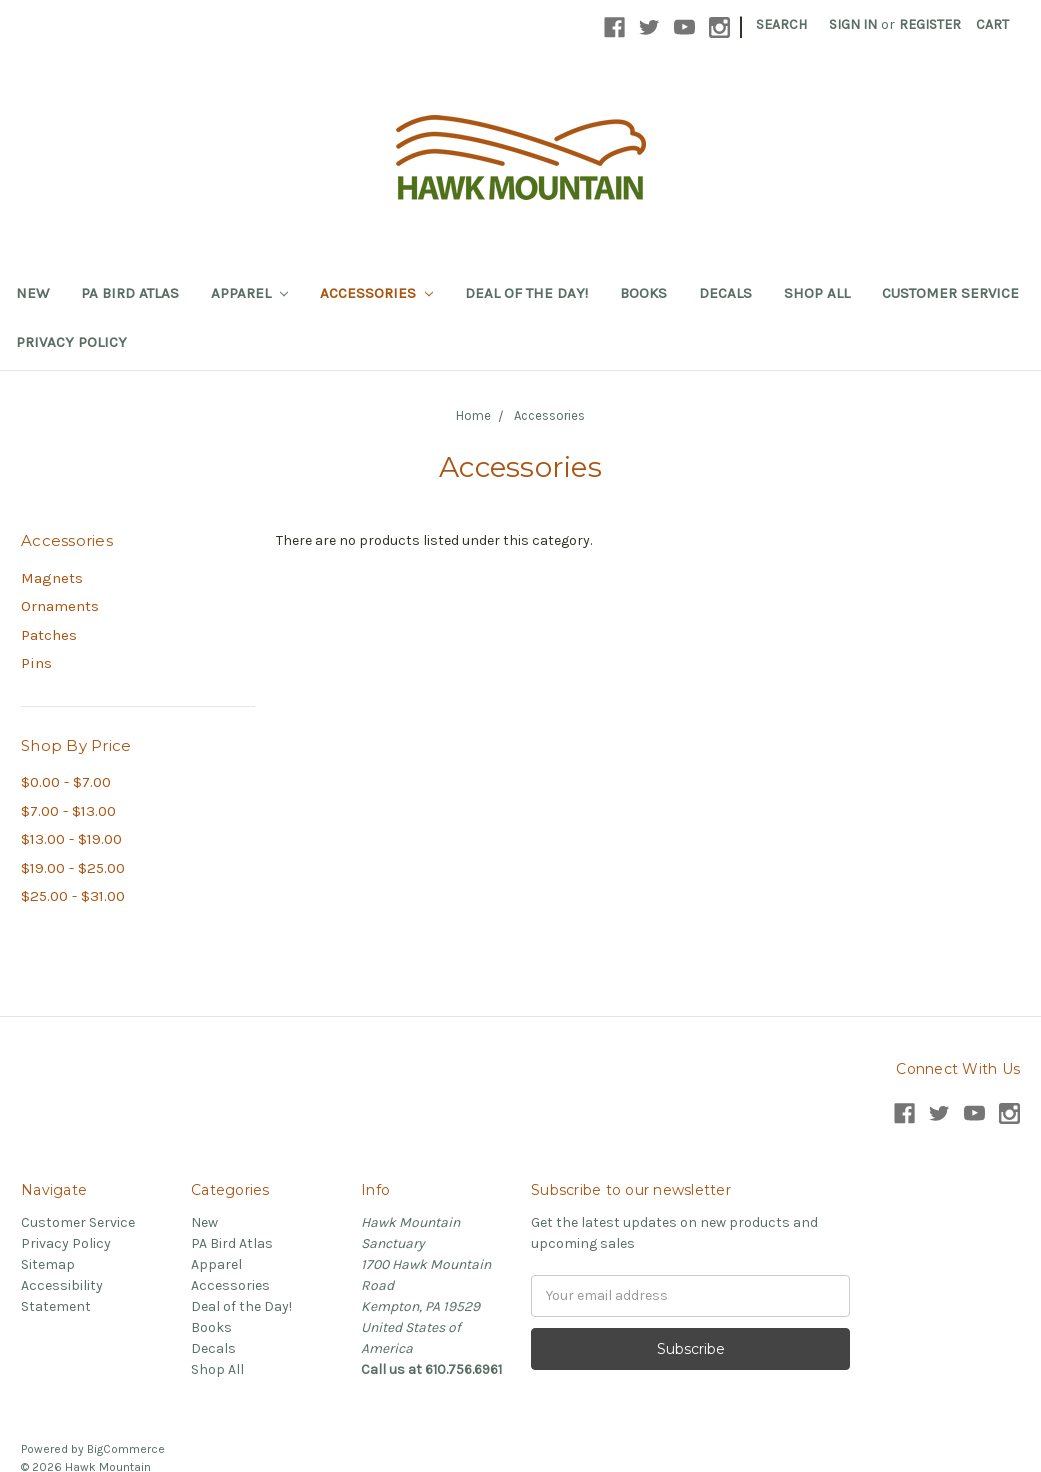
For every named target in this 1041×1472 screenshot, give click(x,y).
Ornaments (60, 606)
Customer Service (950, 293)
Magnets (52, 578)
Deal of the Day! (526, 293)
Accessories (376, 293)
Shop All (817, 293)
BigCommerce (126, 1449)
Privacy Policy (71, 342)
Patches (49, 635)
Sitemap (48, 1264)
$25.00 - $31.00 (73, 896)
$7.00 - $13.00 (68, 811)
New (32, 293)
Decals (725, 293)
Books (643, 293)
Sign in (853, 24)
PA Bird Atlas (130, 293)
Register (930, 24)
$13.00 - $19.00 (71, 839)
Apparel (249, 293)
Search (781, 24)
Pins (36, 663)
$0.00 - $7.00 (66, 782)
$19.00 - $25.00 (73, 868)
